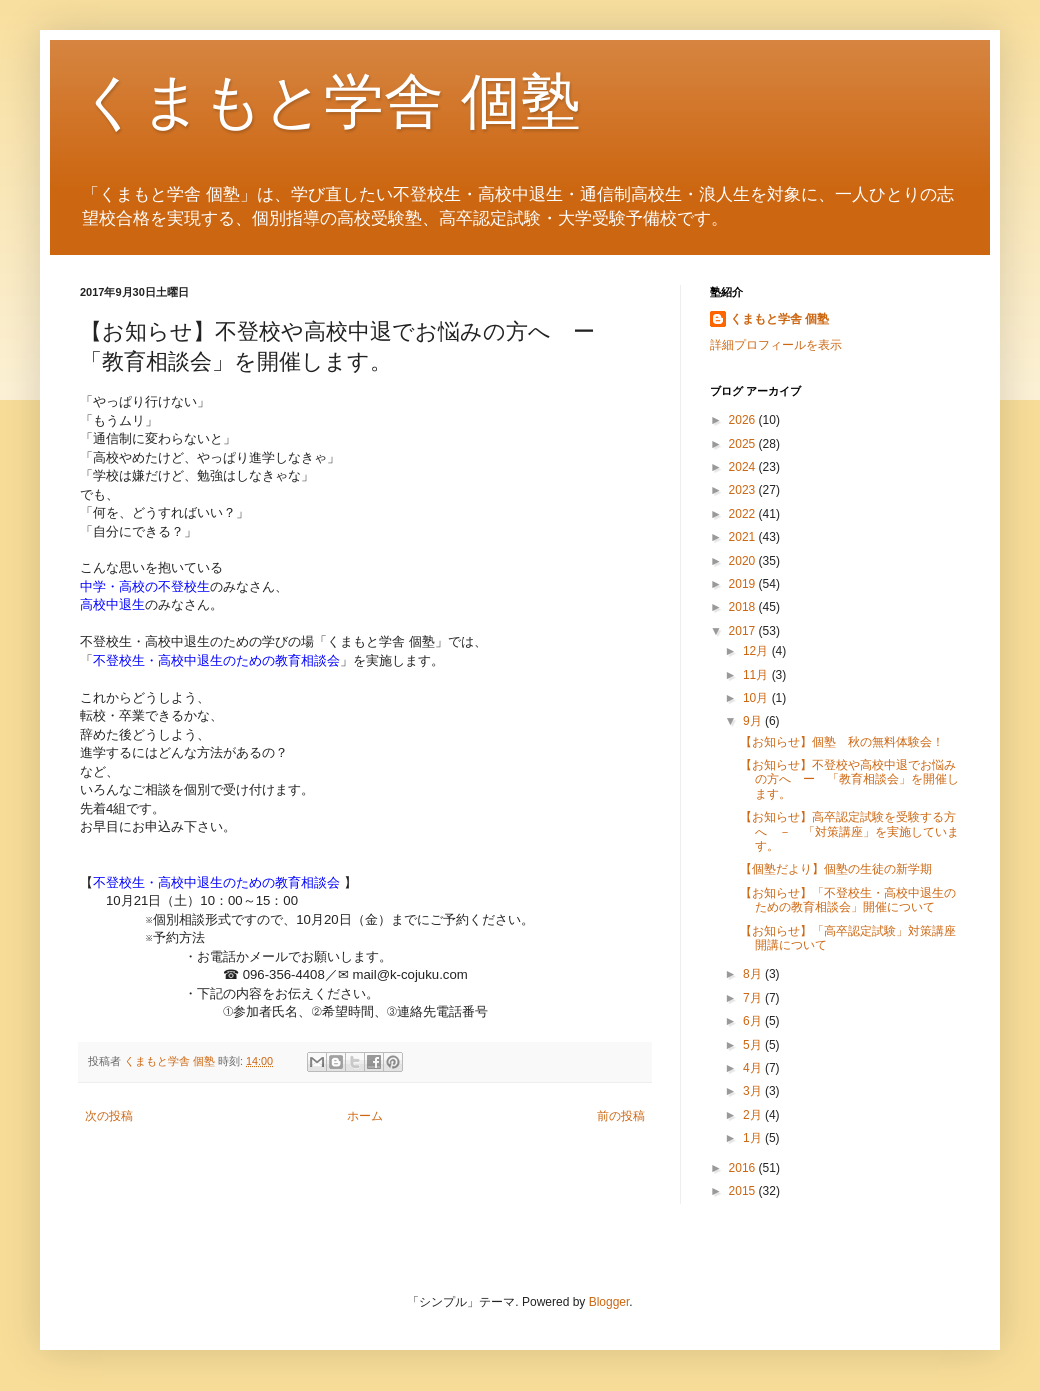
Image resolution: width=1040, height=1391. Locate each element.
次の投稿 (109, 1116)
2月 (754, 1115)
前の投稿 (621, 1116)
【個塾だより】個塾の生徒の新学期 (836, 869)
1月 (754, 1138)
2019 (744, 584)
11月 (757, 675)
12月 (757, 651)
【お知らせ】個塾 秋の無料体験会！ (842, 742)
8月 (754, 974)
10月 (757, 698)
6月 (754, 1021)
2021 (744, 537)
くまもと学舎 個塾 (330, 101)
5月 (754, 1045)
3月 (754, 1091)
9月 (754, 721)
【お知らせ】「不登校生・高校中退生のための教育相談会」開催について (848, 900)
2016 (744, 1168)
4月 (754, 1068)
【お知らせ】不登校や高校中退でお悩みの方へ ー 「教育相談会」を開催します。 (849, 779)
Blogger (609, 1302)
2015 (744, 1191)
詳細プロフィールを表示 (776, 345)
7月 (754, 998)
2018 (744, 607)
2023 (744, 490)
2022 (744, 514)
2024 (744, 467)
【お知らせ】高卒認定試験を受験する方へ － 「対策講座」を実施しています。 (849, 831)
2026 (744, 420)
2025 (744, 444)
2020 (744, 561)
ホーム (365, 1116)
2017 (744, 631)
